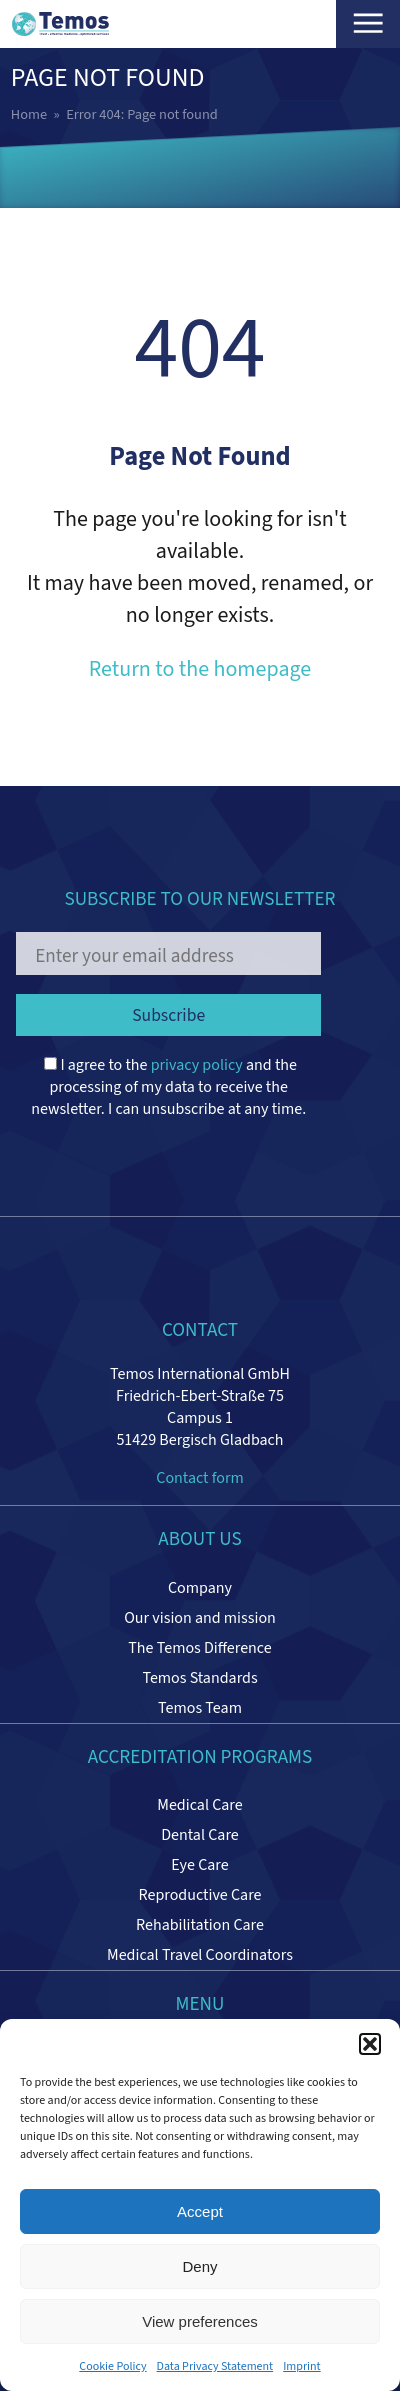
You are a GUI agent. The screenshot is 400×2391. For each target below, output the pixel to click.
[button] (370, 2046)
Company (200, 1588)
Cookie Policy (112, 2368)
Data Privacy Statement (215, 2368)
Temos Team (200, 1708)
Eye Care (199, 1865)
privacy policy (197, 1065)
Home (29, 114)
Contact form (199, 1478)
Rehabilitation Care (200, 1925)
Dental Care (199, 1835)
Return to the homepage (200, 669)
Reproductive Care (200, 1895)
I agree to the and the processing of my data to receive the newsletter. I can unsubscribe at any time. (168, 1087)
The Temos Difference (199, 1648)
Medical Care (199, 1805)
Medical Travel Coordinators (200, 1955)
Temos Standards (199, 1678)
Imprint (302, 2368)
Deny (199, 2267)
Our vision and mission (200, 1618)
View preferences (200, 2322)
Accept (200, 2212)
